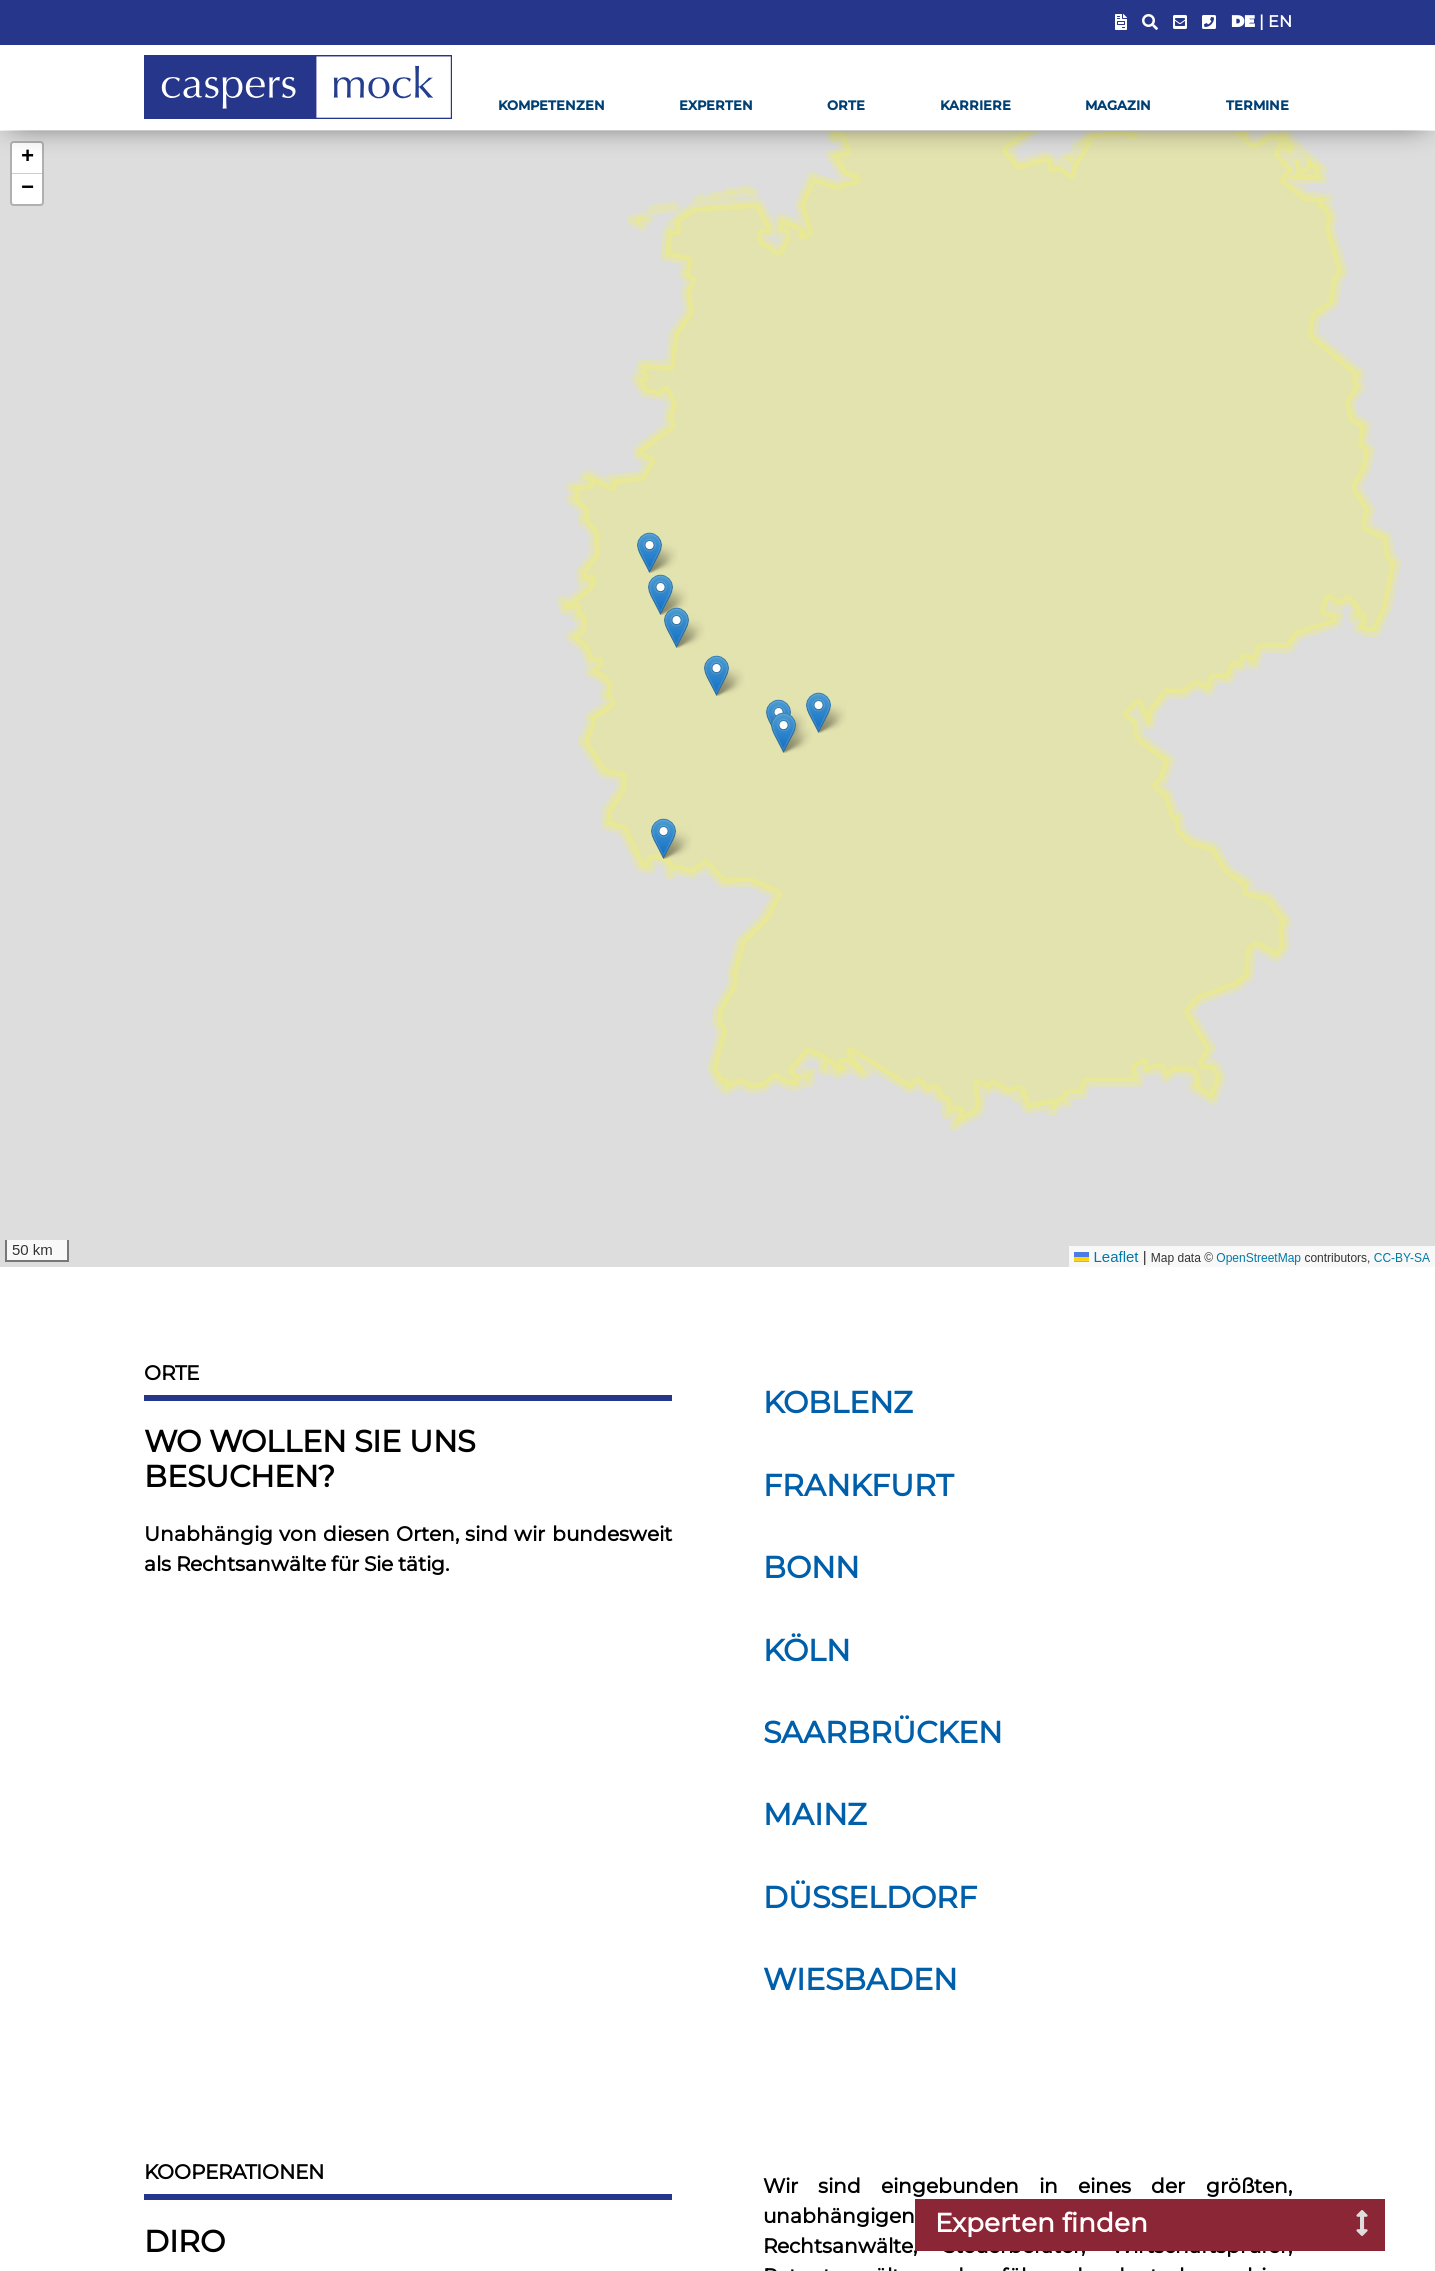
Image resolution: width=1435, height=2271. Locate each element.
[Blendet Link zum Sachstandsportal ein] (1121, 22)
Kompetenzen (551, 105)
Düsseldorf (870, 1897)
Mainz (815, 1814)
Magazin (1118, 105)
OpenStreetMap (1258, 1258)
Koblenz (838, 1402)
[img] (716, 675)
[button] (27, 158)
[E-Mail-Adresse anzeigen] (1180, 22)
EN (1280, 21)
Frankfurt (858, 1485)
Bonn (811, 1567)
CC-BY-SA (1402, 1258)
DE (1243, 21)
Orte (846, 105)
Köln (806, 1650)
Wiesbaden (860, 1979)
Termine (1257, 105)
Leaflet (1106, 1256)
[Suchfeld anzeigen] (1150, 22)
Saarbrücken (882, 1732)
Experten (716, 105)
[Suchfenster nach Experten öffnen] (1347, 2225)
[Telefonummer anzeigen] (1209, 22)
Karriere (975, 105)
